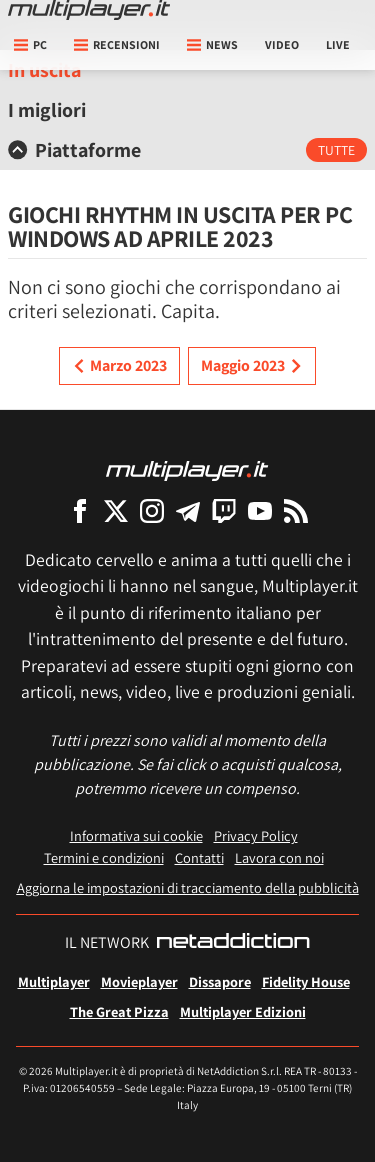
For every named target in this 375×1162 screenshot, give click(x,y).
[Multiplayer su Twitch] (224, 510)
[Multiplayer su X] (116, 510)
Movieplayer (139, 981)
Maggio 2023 (252, 366)
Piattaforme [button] (74, 150)
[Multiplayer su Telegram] (188, 510)
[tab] (187, 150)
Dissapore (220, 981)
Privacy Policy (256, 835)
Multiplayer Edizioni (243, 1011)
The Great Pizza (119, 1011)
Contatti (199, 857)
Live (338, 44)
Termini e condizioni (104, 857)
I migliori (47, 110)
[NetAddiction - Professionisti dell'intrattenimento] (233, 943)
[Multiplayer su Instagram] (152, 510)
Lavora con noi (279, 857)
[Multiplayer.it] (89, 10)
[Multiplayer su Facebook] (80, 510)
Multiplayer (54, 981)
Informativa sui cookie (136, 835)
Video (282, 44)
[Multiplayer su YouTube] (260, 510)
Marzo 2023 (119, 366)
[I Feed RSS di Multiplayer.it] (296, 510)
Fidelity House (306, 981)
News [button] (212, 44)
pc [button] (30, 44)
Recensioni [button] (117, 44)
